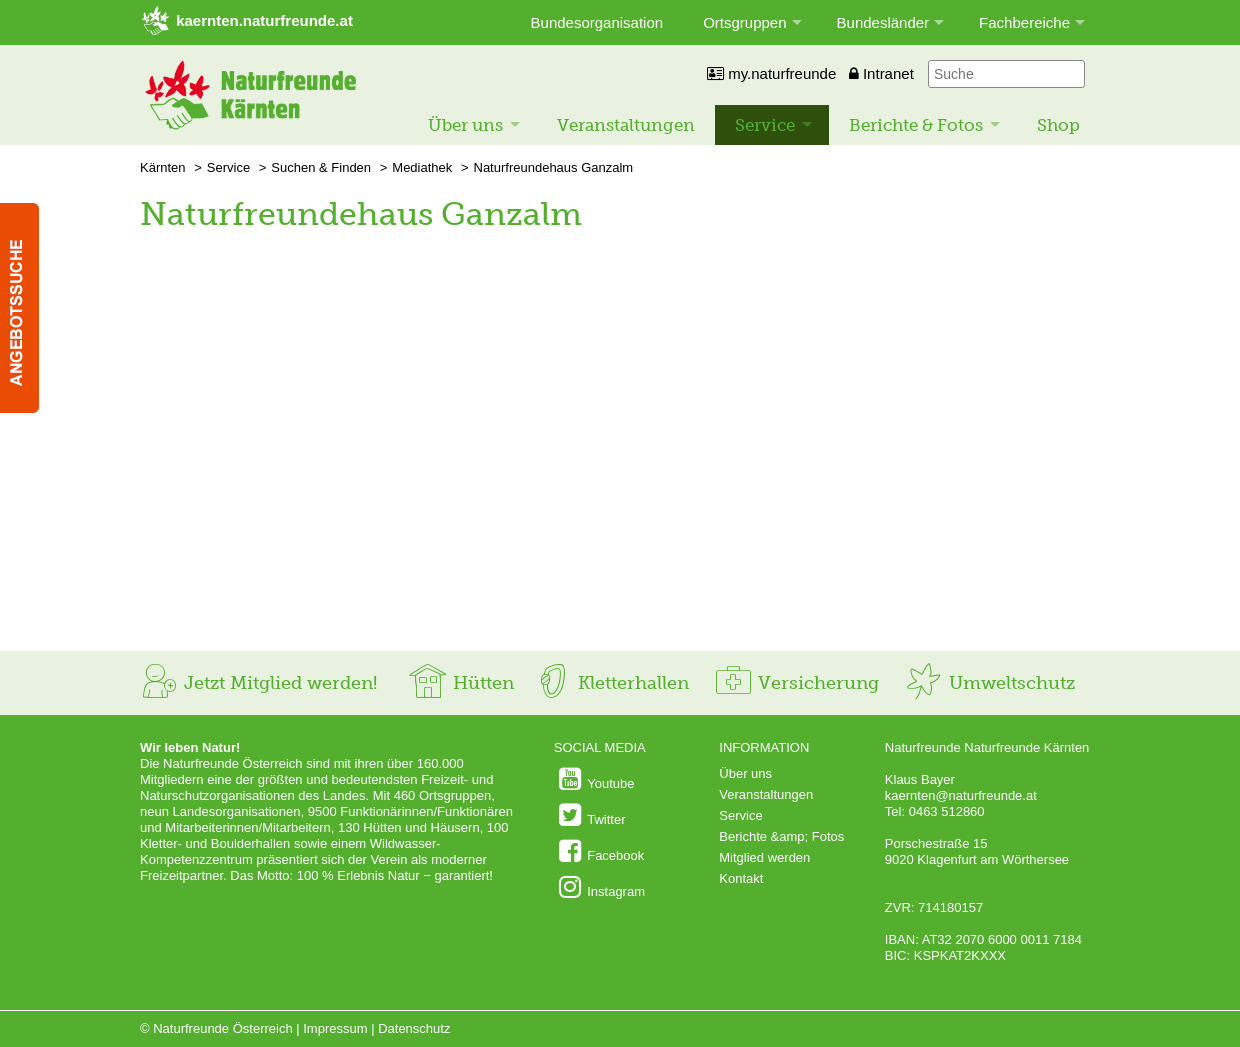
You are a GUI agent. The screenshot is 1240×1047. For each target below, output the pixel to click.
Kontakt (741, 878)
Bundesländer (883, 22)
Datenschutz (414, 1028)
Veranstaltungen (626, 125)
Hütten (461, 683)
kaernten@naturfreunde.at (961, 795)
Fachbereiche (1024, 22)
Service (765, 125)
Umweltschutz (989, 683)
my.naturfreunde (771, 73)
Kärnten (163, 167)
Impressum (335, 1028)
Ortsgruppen (744, 22)
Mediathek (422, 167)
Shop (1058, 125)
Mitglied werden (764, 857)
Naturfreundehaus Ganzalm (554, 167)
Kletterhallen (611, 683)
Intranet (881, 73)
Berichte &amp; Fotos (781, 836)
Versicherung (796, 683)
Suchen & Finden (321, 167)
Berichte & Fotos (916, 125)
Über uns (465, 125)
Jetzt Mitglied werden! (258, 683)
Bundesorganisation (597, 22)
